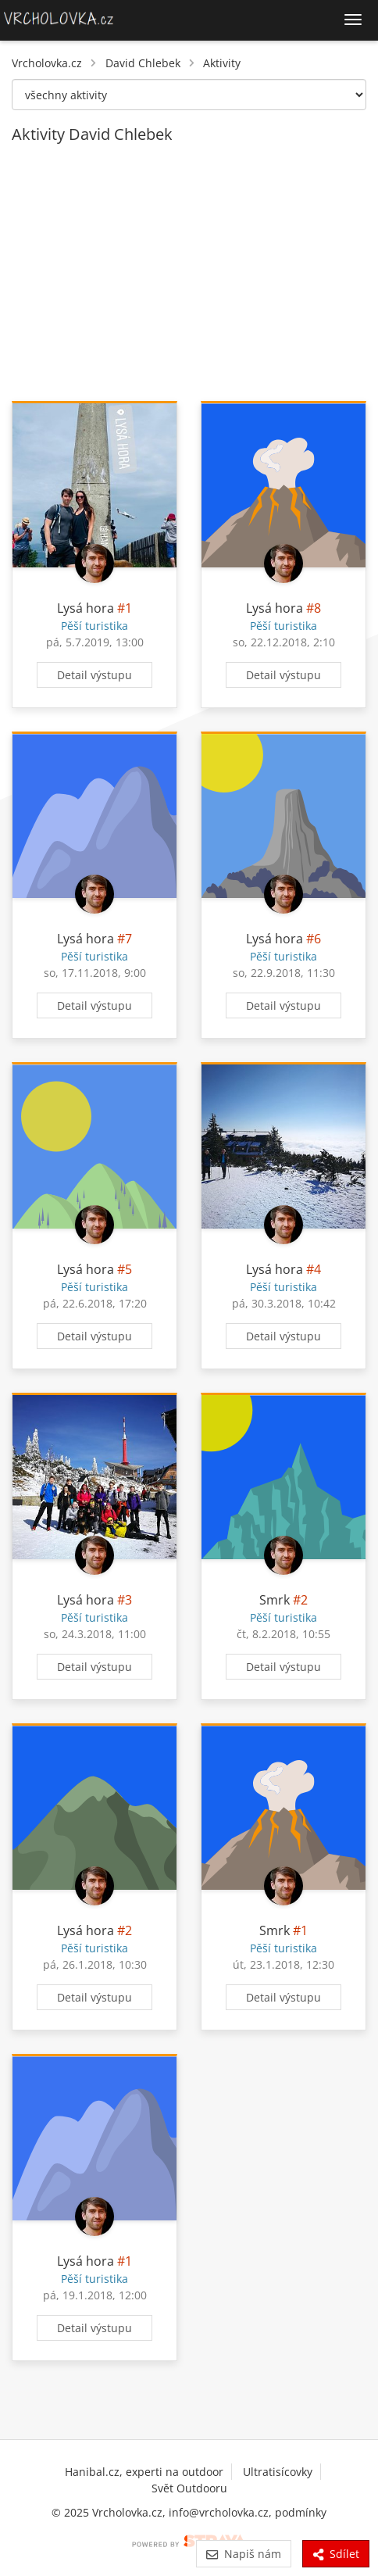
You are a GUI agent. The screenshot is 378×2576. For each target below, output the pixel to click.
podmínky (300, 2512)
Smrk (274, 1599)
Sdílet (335, 2553)
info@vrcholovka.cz (219, 2512)
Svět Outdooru (189, 2488)
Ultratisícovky (277, 2471)
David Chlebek (142, 62)
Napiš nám (243, 2553)
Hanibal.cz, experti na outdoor (144, 2471)
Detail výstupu (94, 674)
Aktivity (222, 62)
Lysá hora (85, 608)
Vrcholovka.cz (47, 62)
